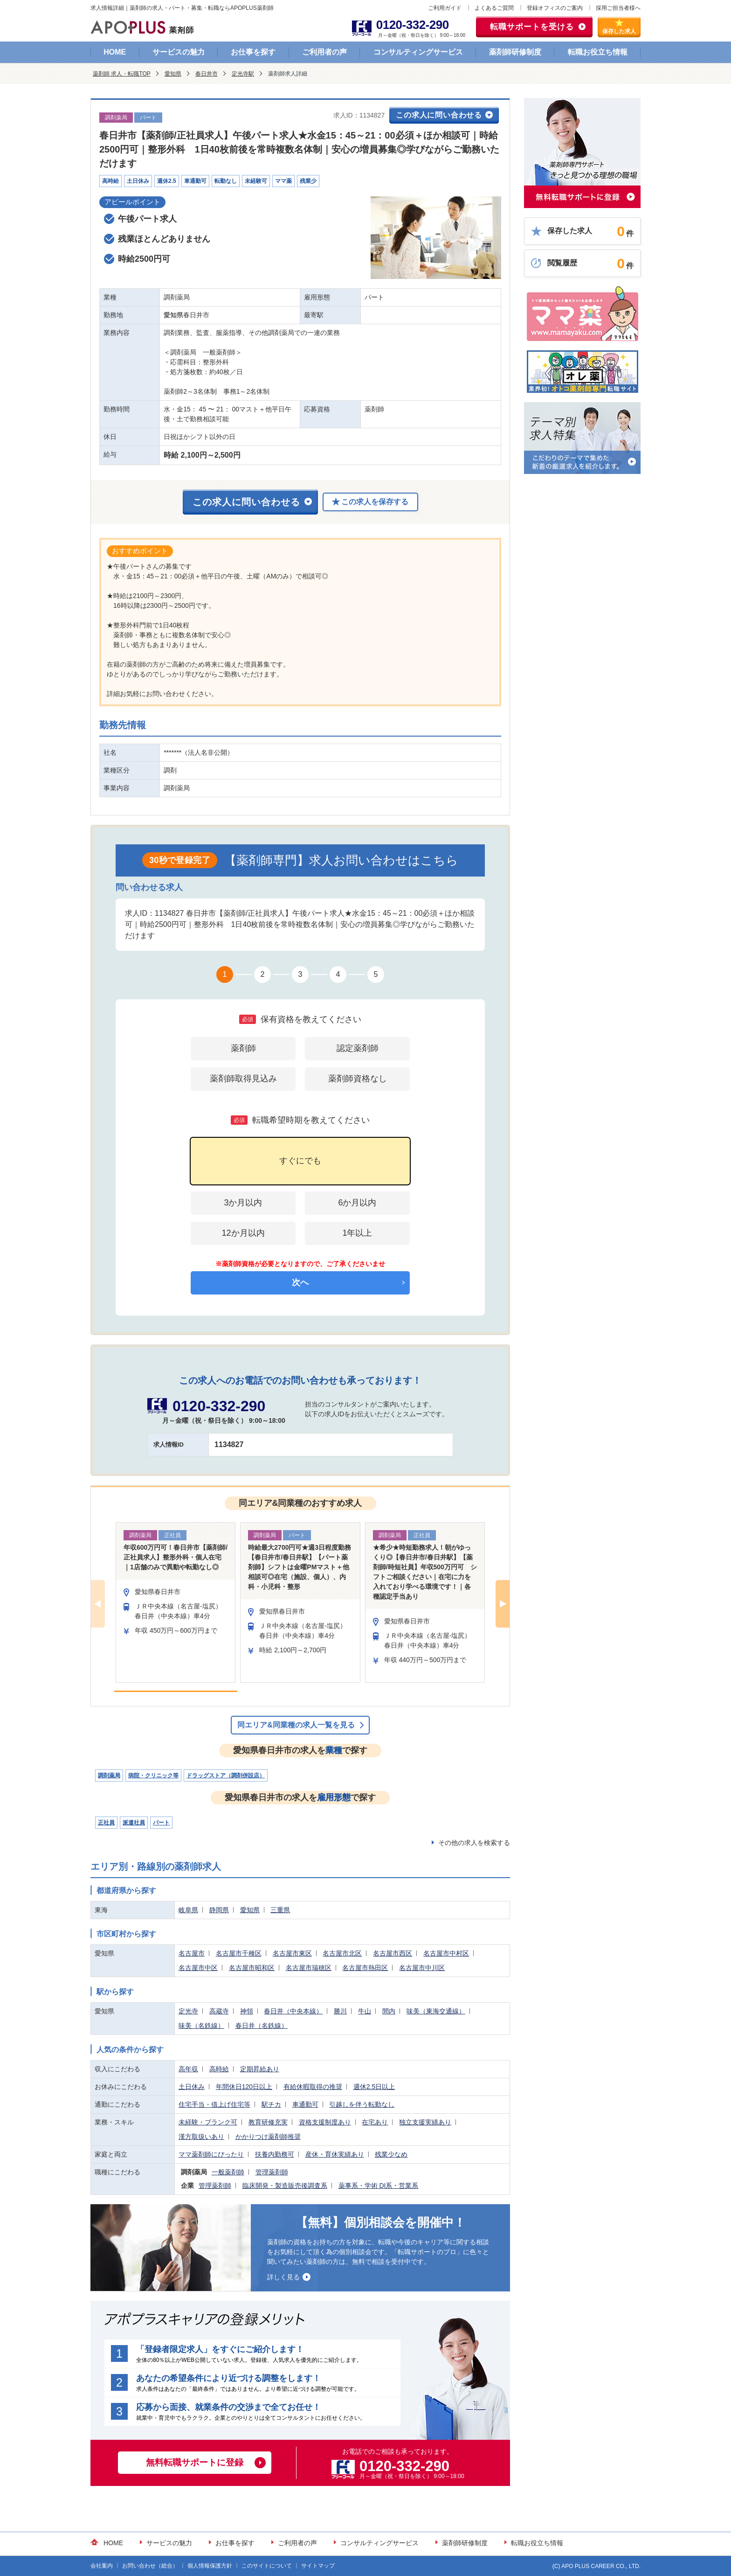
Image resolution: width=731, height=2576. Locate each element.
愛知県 (173, 73)
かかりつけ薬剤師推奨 (268, 2136)
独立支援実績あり (425, 2122)
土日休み (192, 2086)
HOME (114, 52)
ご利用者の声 (324, 52)
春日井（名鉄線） (261, 2025)
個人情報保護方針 (209, 2565)
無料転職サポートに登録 (194, 2462)
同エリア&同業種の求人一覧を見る (296, 1725)
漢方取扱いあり (201, 2136)
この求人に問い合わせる (439, 115)
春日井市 (206, 73)
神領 (246, 2011)
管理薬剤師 (271, 2172)
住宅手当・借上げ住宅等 (214, 2104)
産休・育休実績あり (334, 2154)
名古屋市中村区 (446, 1953)
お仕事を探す (253, 52)
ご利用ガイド (445, 8)
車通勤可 (305, 2104)
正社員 (106, 1822)
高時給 (219, 2069)
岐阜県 (188, 1910)
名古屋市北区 (342, 1953)
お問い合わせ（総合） (150, 2565)
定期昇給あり (259, 2069)
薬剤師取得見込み (243, 1078)
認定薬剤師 (358, 1048)
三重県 (280, 1910)
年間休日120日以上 (244, 2086)
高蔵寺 (219, 2011)
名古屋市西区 (392, 1953)
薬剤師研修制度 (515, 52)
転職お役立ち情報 (598, 52)
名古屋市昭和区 (252, 1967)
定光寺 (188, 2011)
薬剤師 (243, 1048)
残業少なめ (391, 2154)
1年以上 (357, 1233)
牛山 (364, 2011)
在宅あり (375, 2122)
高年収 (188, 2069)
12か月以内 (242, 1233)
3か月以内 (243, 1202)
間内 (388, 2011)
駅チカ (271, 2104)
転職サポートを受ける (532, 26)
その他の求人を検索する (474, 1842)
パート (161, 1822)
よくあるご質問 (494, 8)
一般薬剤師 (228, 2172)
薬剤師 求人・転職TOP (122, 73)
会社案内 (101, 2565)
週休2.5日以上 (374, 2086)
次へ (300, 1282)
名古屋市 (192, 1953)
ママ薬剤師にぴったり (211, 2154)
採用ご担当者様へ (618, 8)
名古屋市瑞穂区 (308, 1967)
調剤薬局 (109, 1775)
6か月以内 (357, 1202)
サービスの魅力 (178, 52)
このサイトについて (266, 2565)
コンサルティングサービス (418, 52)
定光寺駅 (243, 73)
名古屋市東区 (292, 1953)
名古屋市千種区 (239, 1953)
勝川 (340, 2011)
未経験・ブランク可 (208, 2122)
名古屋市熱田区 (365, 1967)
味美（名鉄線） (201, 2025)
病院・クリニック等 (153, 1775)
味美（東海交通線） (436, 2011)
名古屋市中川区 (422, 1967)
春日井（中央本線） (293, 2011)
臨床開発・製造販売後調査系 (284, 2185)
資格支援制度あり (325, 2122)
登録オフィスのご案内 (555, 8)
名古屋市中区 (198, 1967)
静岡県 (219, 1910)
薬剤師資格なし (357, 1078)
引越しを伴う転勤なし (361, 2104)
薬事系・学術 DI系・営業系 (378, 2185)
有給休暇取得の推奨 (312, 2086)
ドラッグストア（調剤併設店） (225, 1775)
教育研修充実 (268, 2122)
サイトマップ (318, 2565)
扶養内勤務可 (274, 2154)
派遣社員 (134, 1822)
